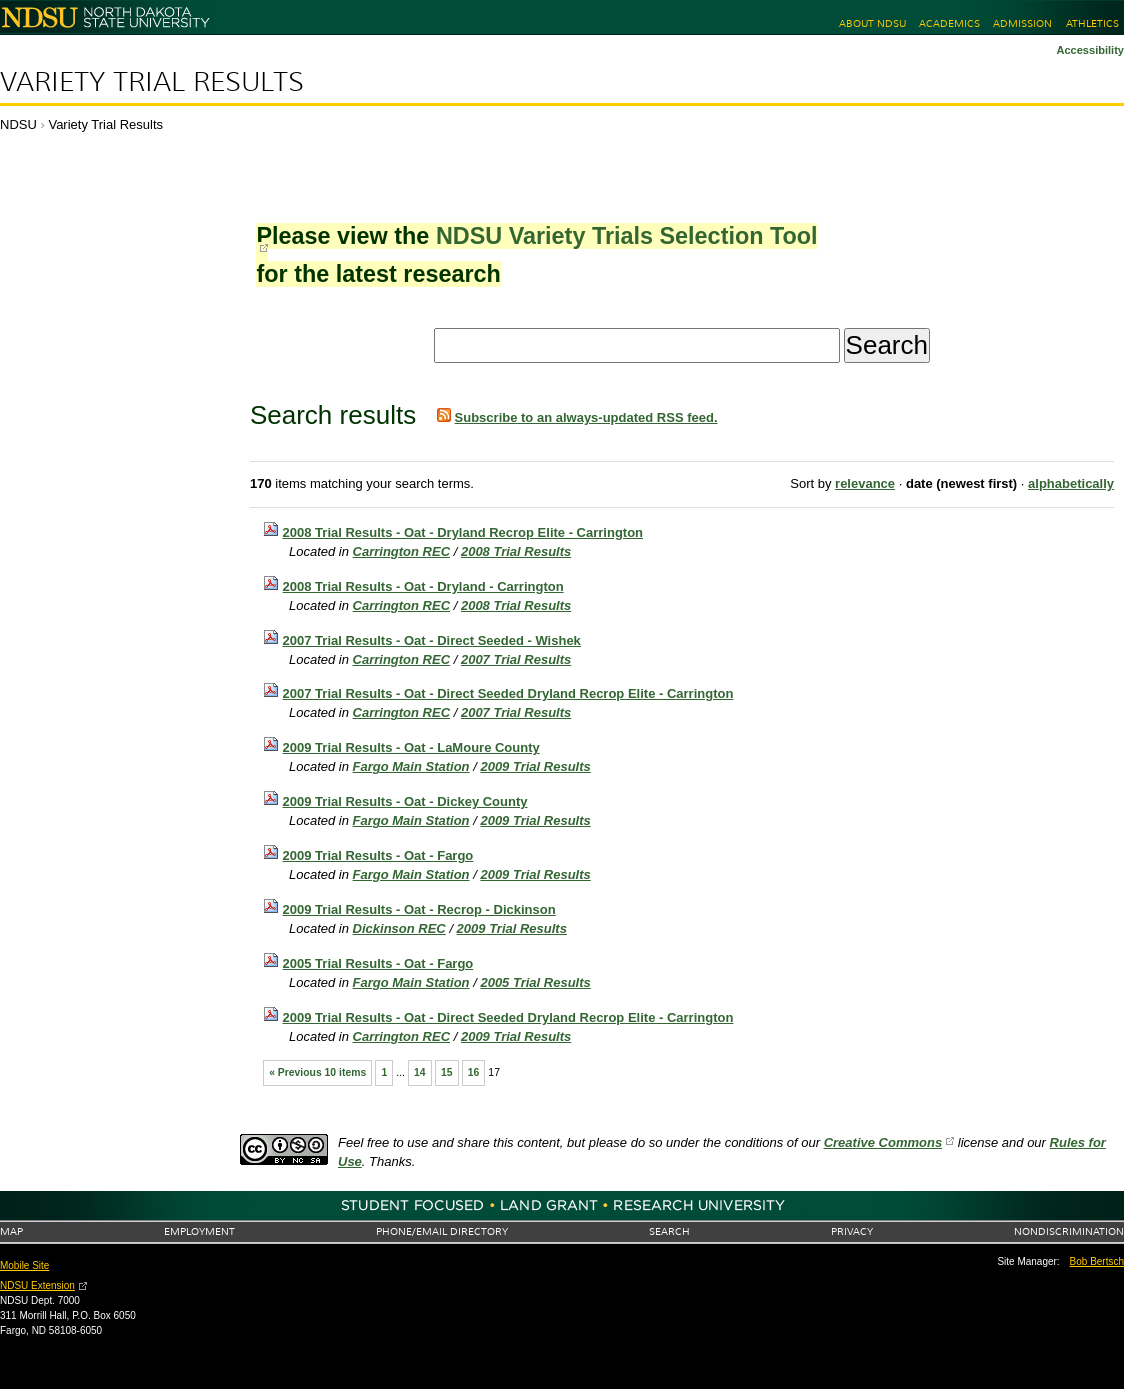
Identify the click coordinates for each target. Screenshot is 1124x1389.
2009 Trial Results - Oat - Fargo (378, 855)
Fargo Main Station (411, 766)
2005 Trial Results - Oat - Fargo (378, 963)
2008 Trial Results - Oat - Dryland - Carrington (423, 586)
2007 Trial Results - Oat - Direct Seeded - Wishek (432, 640)
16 (474, 1072)
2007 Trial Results (516, 659)
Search (669, 1231)
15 (447, 1072)
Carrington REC (402, 551)
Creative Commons (883, 1142)
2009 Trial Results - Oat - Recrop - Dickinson (419, 909)
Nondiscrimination (1069, 1231)
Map (11, 1231)
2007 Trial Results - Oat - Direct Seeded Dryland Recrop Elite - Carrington (508, 693)
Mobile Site (24, 1265)
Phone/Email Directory (442, 1231)
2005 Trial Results (535, 982)
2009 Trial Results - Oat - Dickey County (405, 801)
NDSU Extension (37, 1285)
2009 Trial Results (535, 766)
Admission (1022, 23)
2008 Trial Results (516, 551)
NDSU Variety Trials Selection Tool (627, 236)
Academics (949, 23)
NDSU (18, 124)
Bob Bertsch (1097, 1261)
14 (420, 1072)
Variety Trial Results (152, 82)
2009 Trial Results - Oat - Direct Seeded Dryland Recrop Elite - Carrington (508, 1017)
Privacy (852, 1231)
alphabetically (1071, 483)
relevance (865, 483)
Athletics (1092, 23)
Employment (199, 1231)
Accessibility (1090, 50)
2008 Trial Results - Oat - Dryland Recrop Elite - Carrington (463, 532)
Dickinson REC (399, 928)
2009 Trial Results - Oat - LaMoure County (411, 747)
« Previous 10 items (317, 1072)
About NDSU (872, 23)
